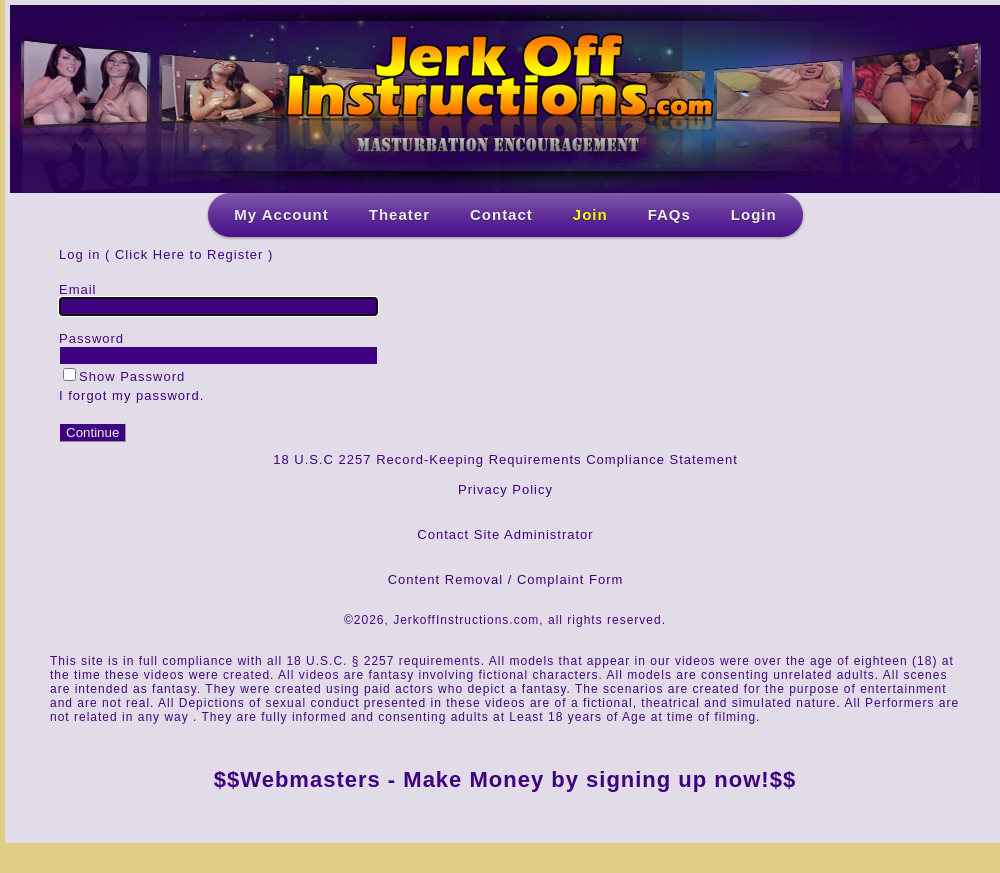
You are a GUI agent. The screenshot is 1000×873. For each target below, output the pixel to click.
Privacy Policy (505, 489)
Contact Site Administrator (505, 534)
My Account (281, 214)
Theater (399, 214)
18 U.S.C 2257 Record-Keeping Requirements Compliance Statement (505, 459)
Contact (501, 214)
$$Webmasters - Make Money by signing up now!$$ (505, 779)
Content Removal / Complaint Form (506, 579)
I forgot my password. (131, 395)
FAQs (669, 214)
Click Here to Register (189, 254)
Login (754, 214)
